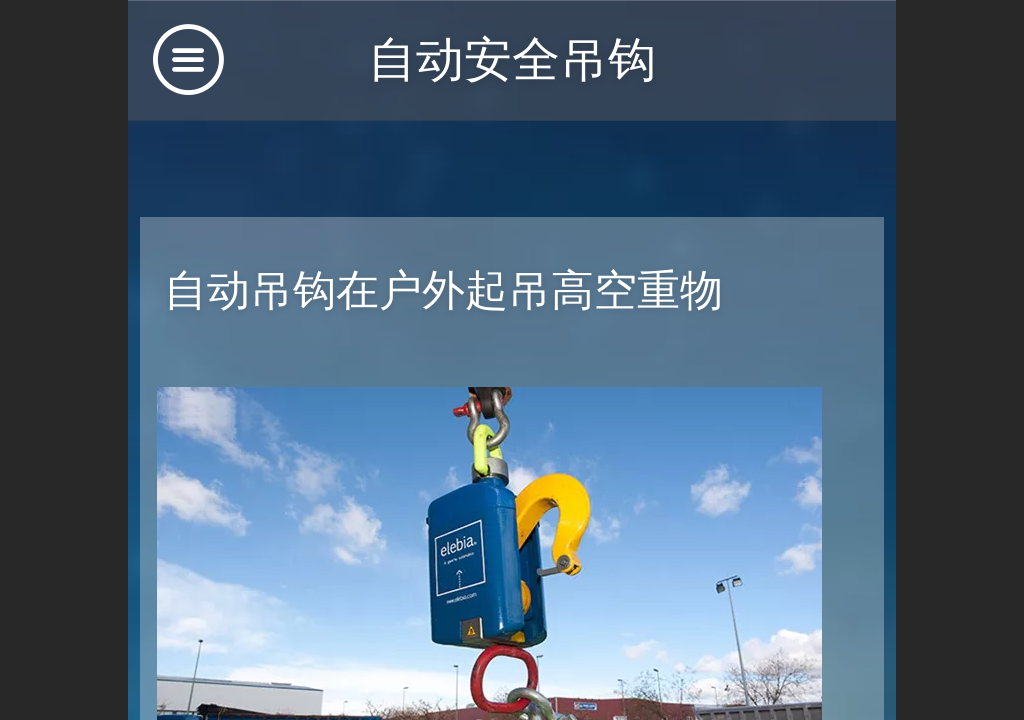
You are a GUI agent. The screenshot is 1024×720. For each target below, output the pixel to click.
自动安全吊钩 (512, 59)
